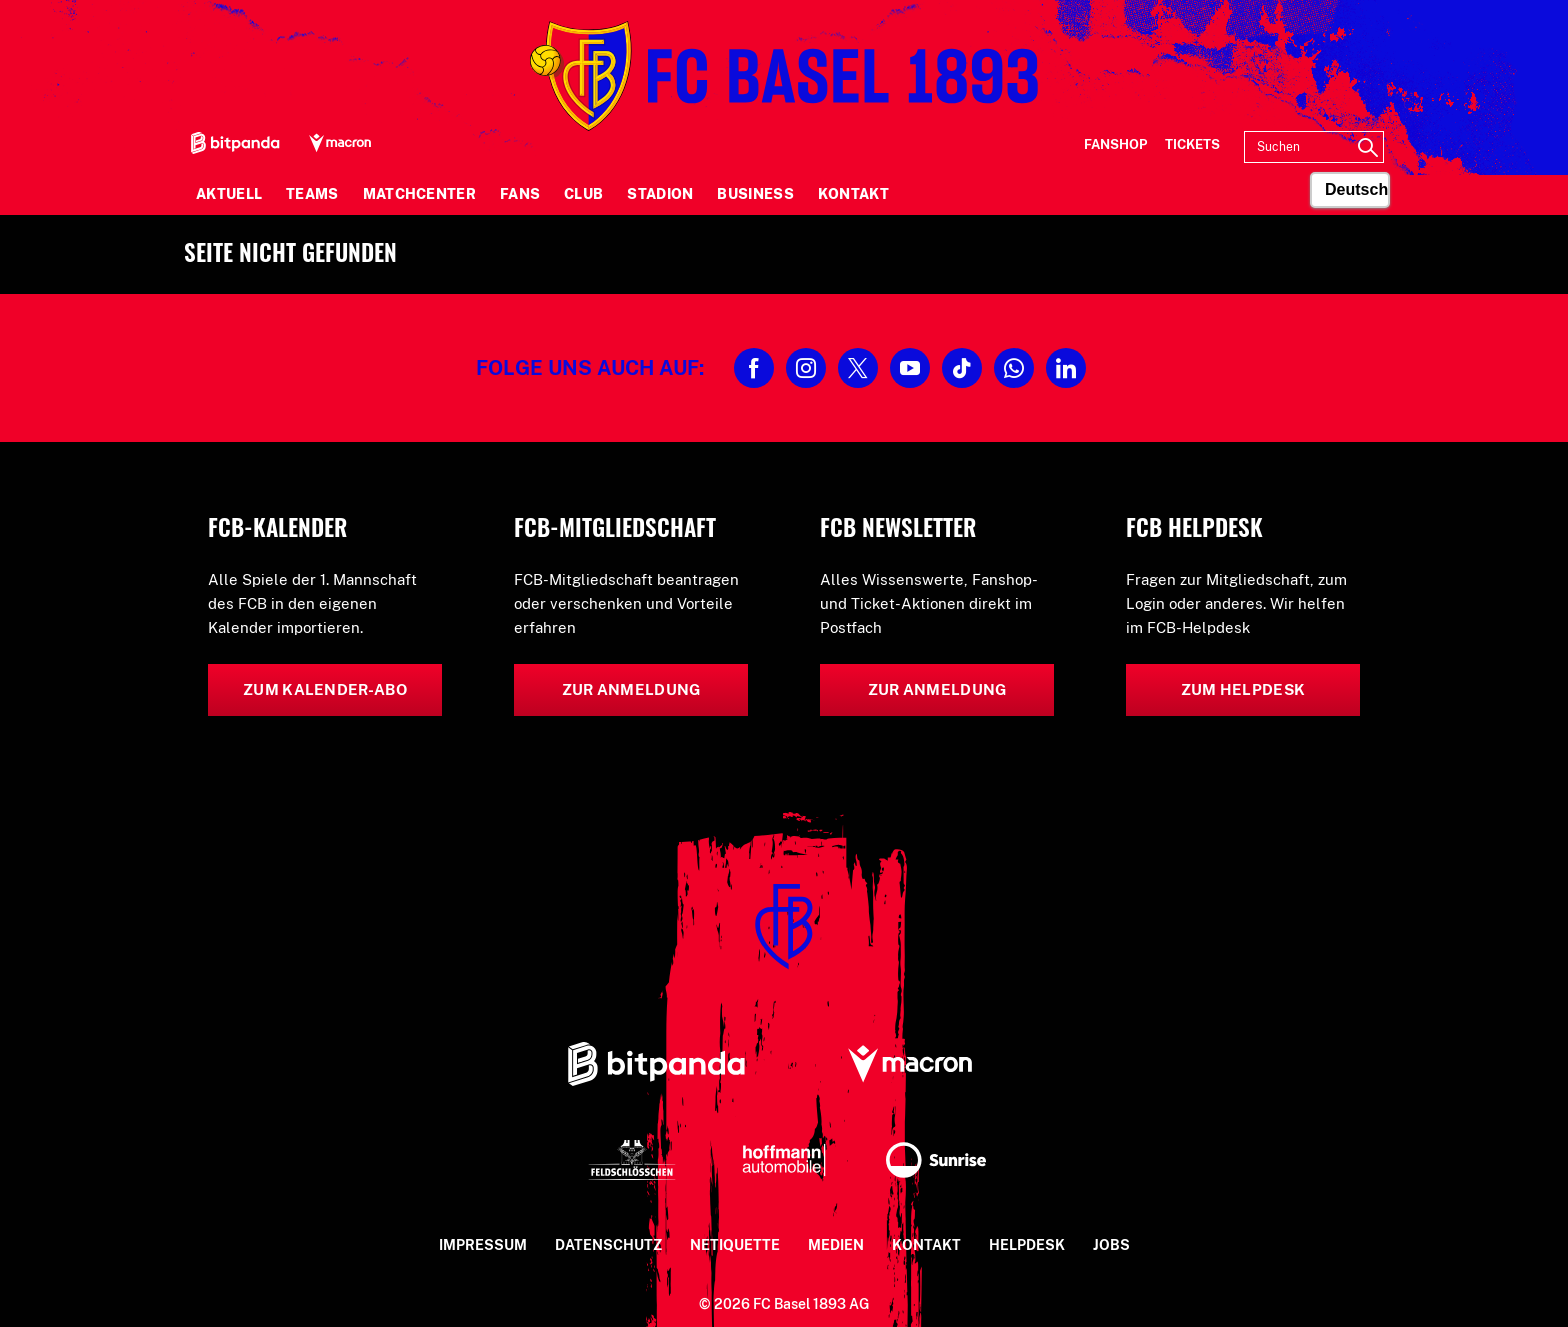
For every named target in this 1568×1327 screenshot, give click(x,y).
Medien (836, 1245)
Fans (520, 194)
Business (755, 194)
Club (583, 194)
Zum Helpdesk (1243, 689)
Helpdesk (1027, 1245)
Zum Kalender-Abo (325, 689)
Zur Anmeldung (631, 689)
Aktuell (229, 194)
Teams (312, 194)
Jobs (1111, 1245)
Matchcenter (419, 194)
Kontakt (853, 194)
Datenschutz (608, 1245)
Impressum (483, 1245)
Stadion (660, 194)
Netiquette (735, 1245)
